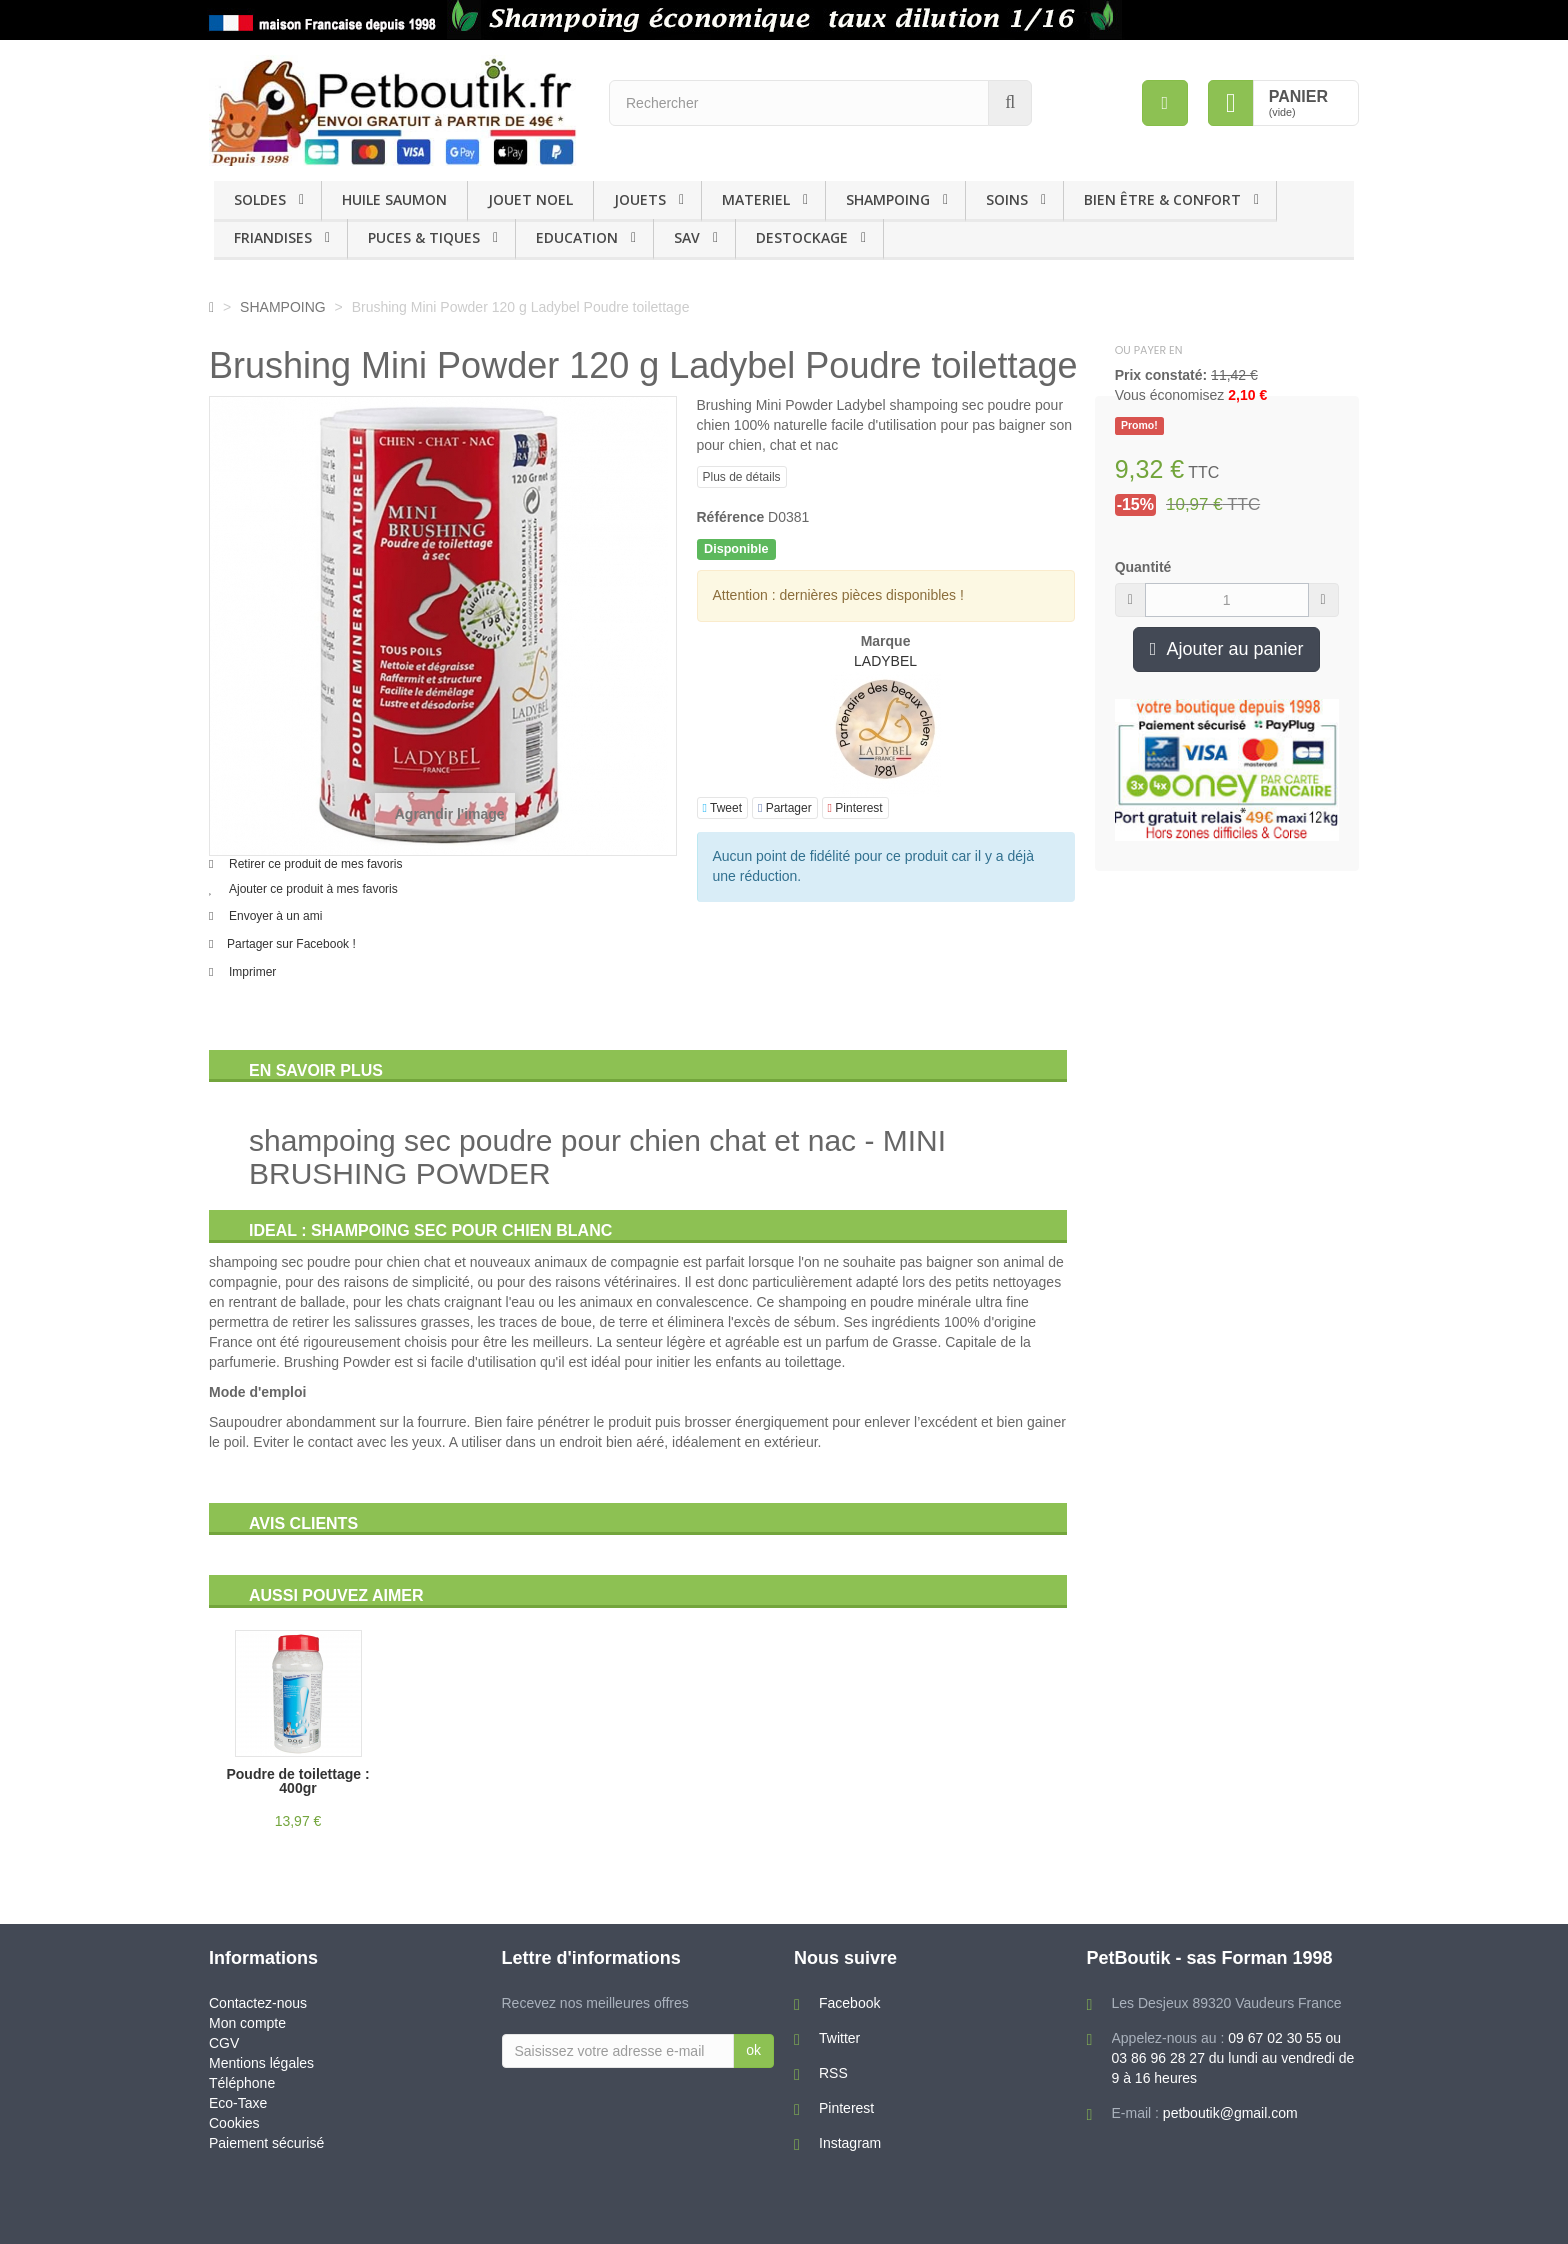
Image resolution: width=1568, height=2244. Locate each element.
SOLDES (260, 199)
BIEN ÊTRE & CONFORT (1162, 199)
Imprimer (252, 972)
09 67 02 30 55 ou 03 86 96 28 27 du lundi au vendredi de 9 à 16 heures (1233, 2058)
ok (753, 2050)
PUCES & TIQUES (424, 237)
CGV (224, 2043)
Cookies (234, 2123)
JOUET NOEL (530, 199)
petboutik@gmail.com (1230, 2113)
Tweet (723, 808)
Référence (731, 517)
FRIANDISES (273, 237)
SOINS (1007, 199)
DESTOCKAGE (802, 237)
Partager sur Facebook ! (291, 944)
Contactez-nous (258, 2003)
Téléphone (242, 2083)
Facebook (849, 2003)
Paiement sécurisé (266, 2143)
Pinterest (855, 808)
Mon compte (247, 2023)
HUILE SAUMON (394, 199)
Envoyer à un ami (275, 916)
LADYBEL (885, 661)
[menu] (1165, 103)
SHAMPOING (888, 199)
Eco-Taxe (238, 2103)
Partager (785, 808)
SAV (687, 237)
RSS (833, 2073)
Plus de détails (742, 477)
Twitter (839, 2038)
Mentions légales (261, 2063)
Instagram (850, 2143)
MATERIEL (756, 199)
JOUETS (640, 199)
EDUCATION (577, 237)
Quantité (1143, 567)
